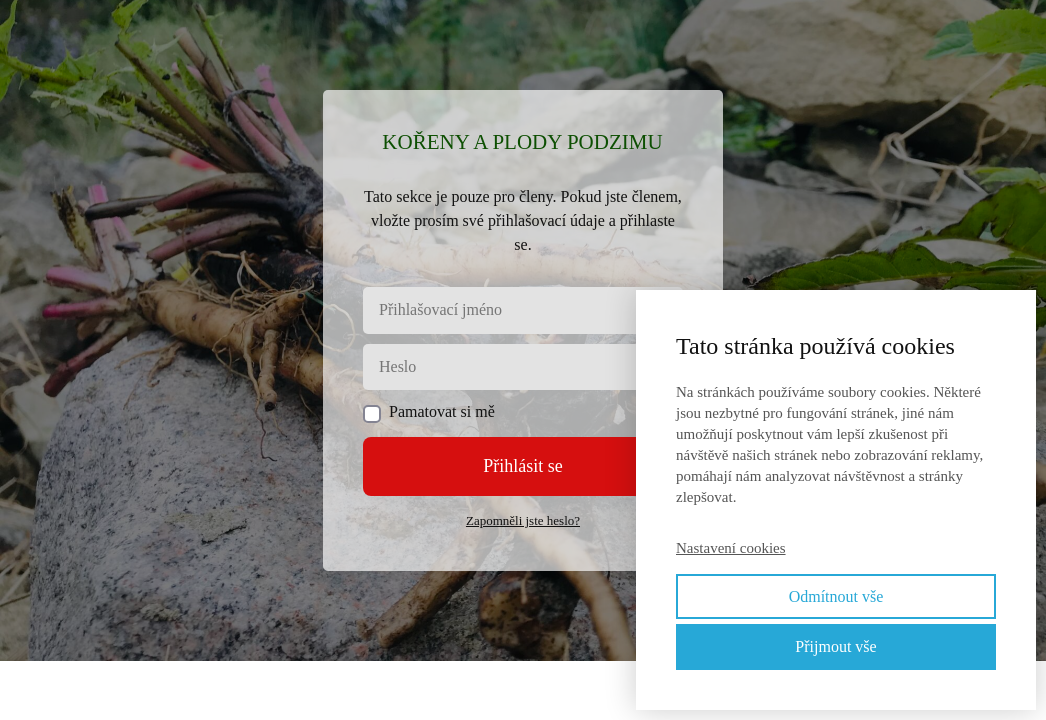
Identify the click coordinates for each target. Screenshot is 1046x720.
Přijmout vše (835, 646)
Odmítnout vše (836, 596)
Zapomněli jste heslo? (523, 520)
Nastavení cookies (731, 548)
